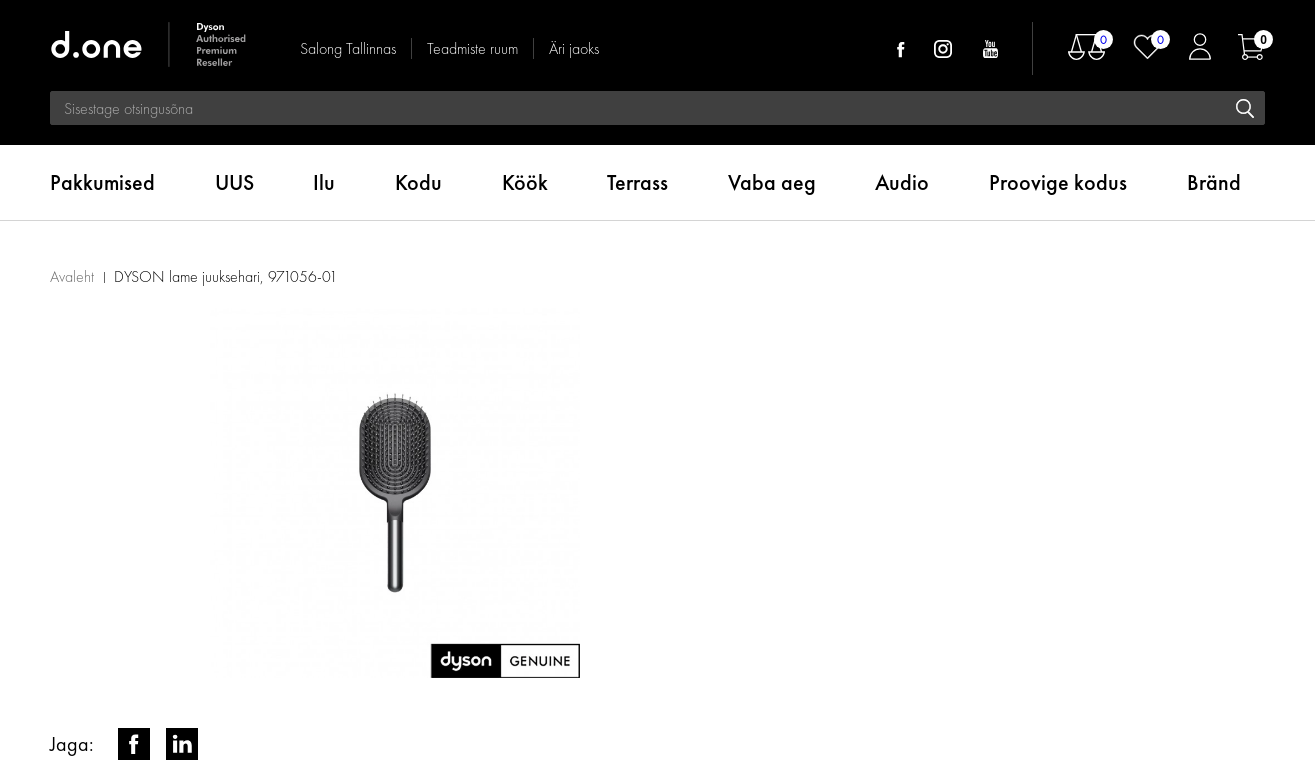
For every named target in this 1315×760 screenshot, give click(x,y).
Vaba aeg (772, 182)
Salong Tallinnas (348, 48)
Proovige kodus (1058, 182)
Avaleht (72, 276)
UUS (234, 182)
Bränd (1214, 182)
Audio (902, 182)
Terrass (637, 182)
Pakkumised (102, 182)
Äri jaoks (574, 48)
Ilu (324, 182)
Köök (525, 182)
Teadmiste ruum (472, 48)
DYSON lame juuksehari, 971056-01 (226, 276)
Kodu (418, 182)
